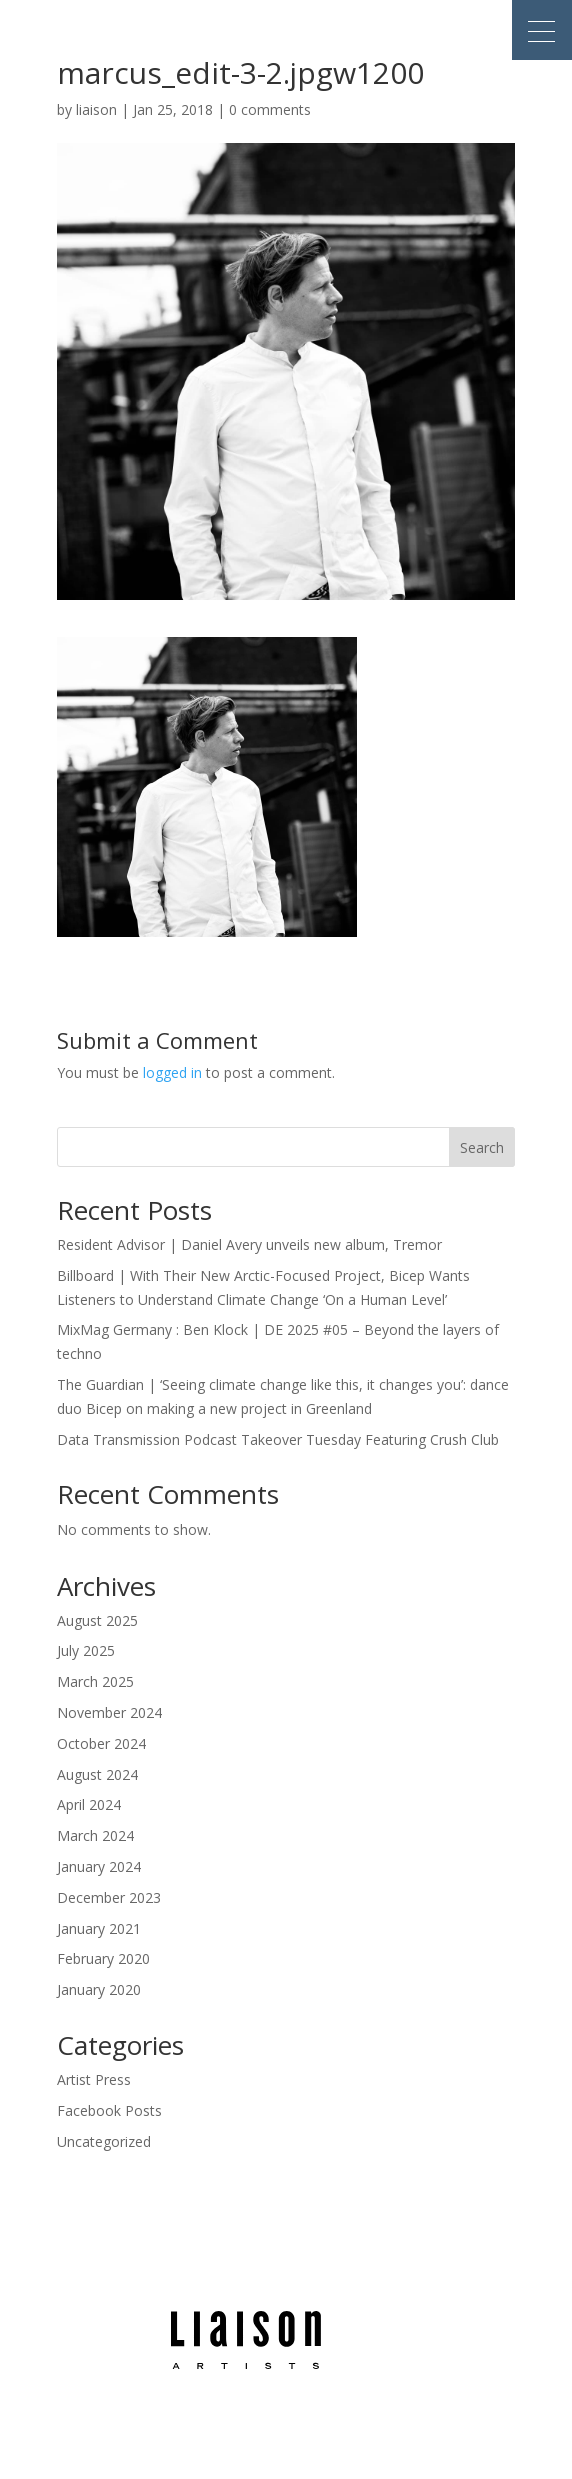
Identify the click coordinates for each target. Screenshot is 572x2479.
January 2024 (99, 1866)
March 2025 (95, 1681)
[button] (542, 30)
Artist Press (94, 2079)
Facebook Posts (109, 2110)
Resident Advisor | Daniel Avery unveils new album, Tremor (249, 1244)
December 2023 (109, 1897)
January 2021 (99, 1928)
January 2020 (99, 1989)
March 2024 (95, 1835)
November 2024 (109, 1712)
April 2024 (89, 1804)
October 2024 (101, 1743)
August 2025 (97, 1620)
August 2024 (97, 1774)
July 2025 (86, 1650)
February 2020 (103, 1958)
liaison (96, 109)
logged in (172, 1072)
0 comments (270, 109)
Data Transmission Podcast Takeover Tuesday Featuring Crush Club (278, 1439)
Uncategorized (104, 2141)
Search (482, 1147)
